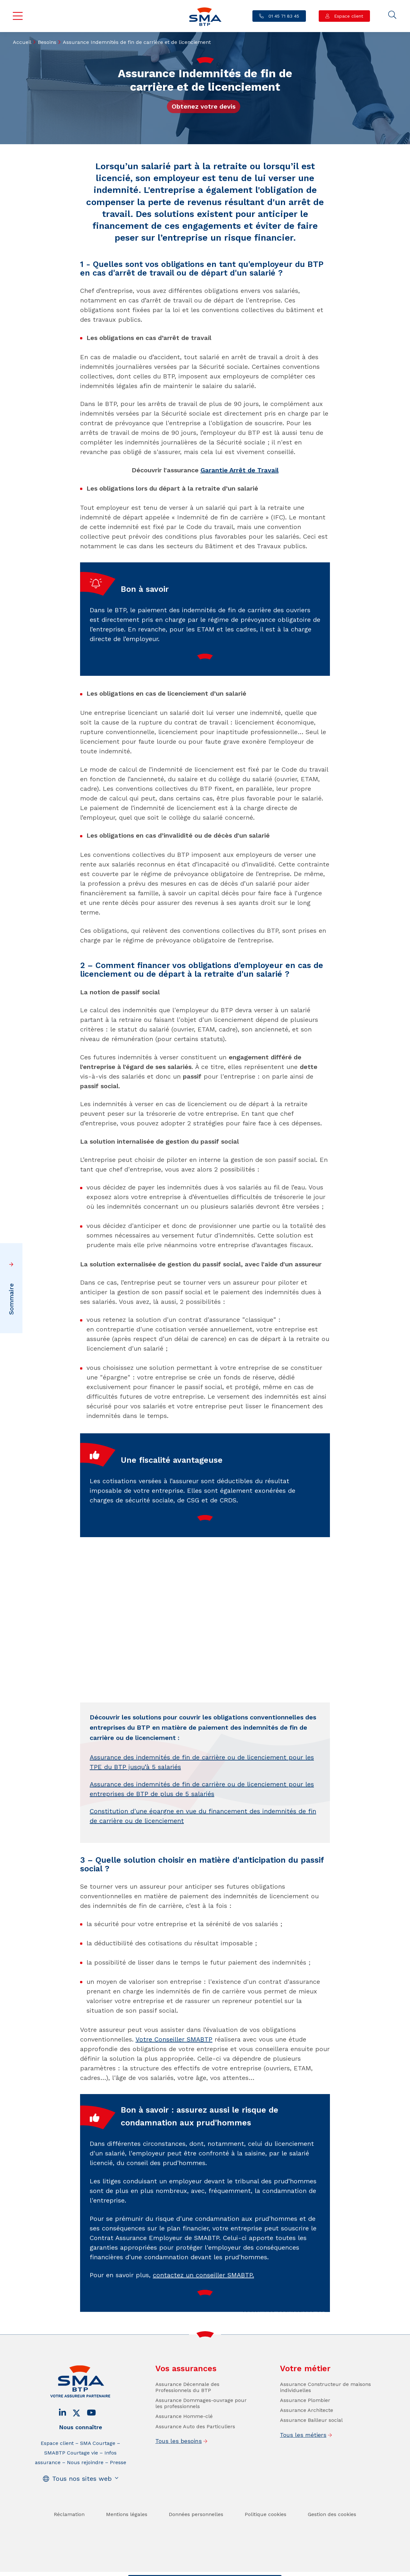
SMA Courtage (97, 2464)
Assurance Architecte (306, 2431)
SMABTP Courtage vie (71, 2474)
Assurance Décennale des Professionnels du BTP (187, 2408)
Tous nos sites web (82, 2499)
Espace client (347, 16)
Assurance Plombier (305, 2421)
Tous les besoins (178, 2461)
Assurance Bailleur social (311, 2441)
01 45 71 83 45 (283, 16)
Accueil (22, 42)
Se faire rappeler (255, 2570)
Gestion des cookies (332, 2535)
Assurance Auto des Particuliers (195, 2447)
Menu (18, 16)
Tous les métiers (303, 2455)
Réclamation (69, 2535)
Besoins (47, 42)
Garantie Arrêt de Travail (240, 470)
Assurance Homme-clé (184, 2437)
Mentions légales (126, 2535)
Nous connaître (80, 2448)
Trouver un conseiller (203, 2570)
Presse (118, 2483)
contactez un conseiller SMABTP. (203, 2296)
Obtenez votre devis (203, 106)
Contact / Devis (153, 2570)
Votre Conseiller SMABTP (173, 2039)
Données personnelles (196, 2535)
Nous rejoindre (85, 2483)
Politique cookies (265, 2535)
